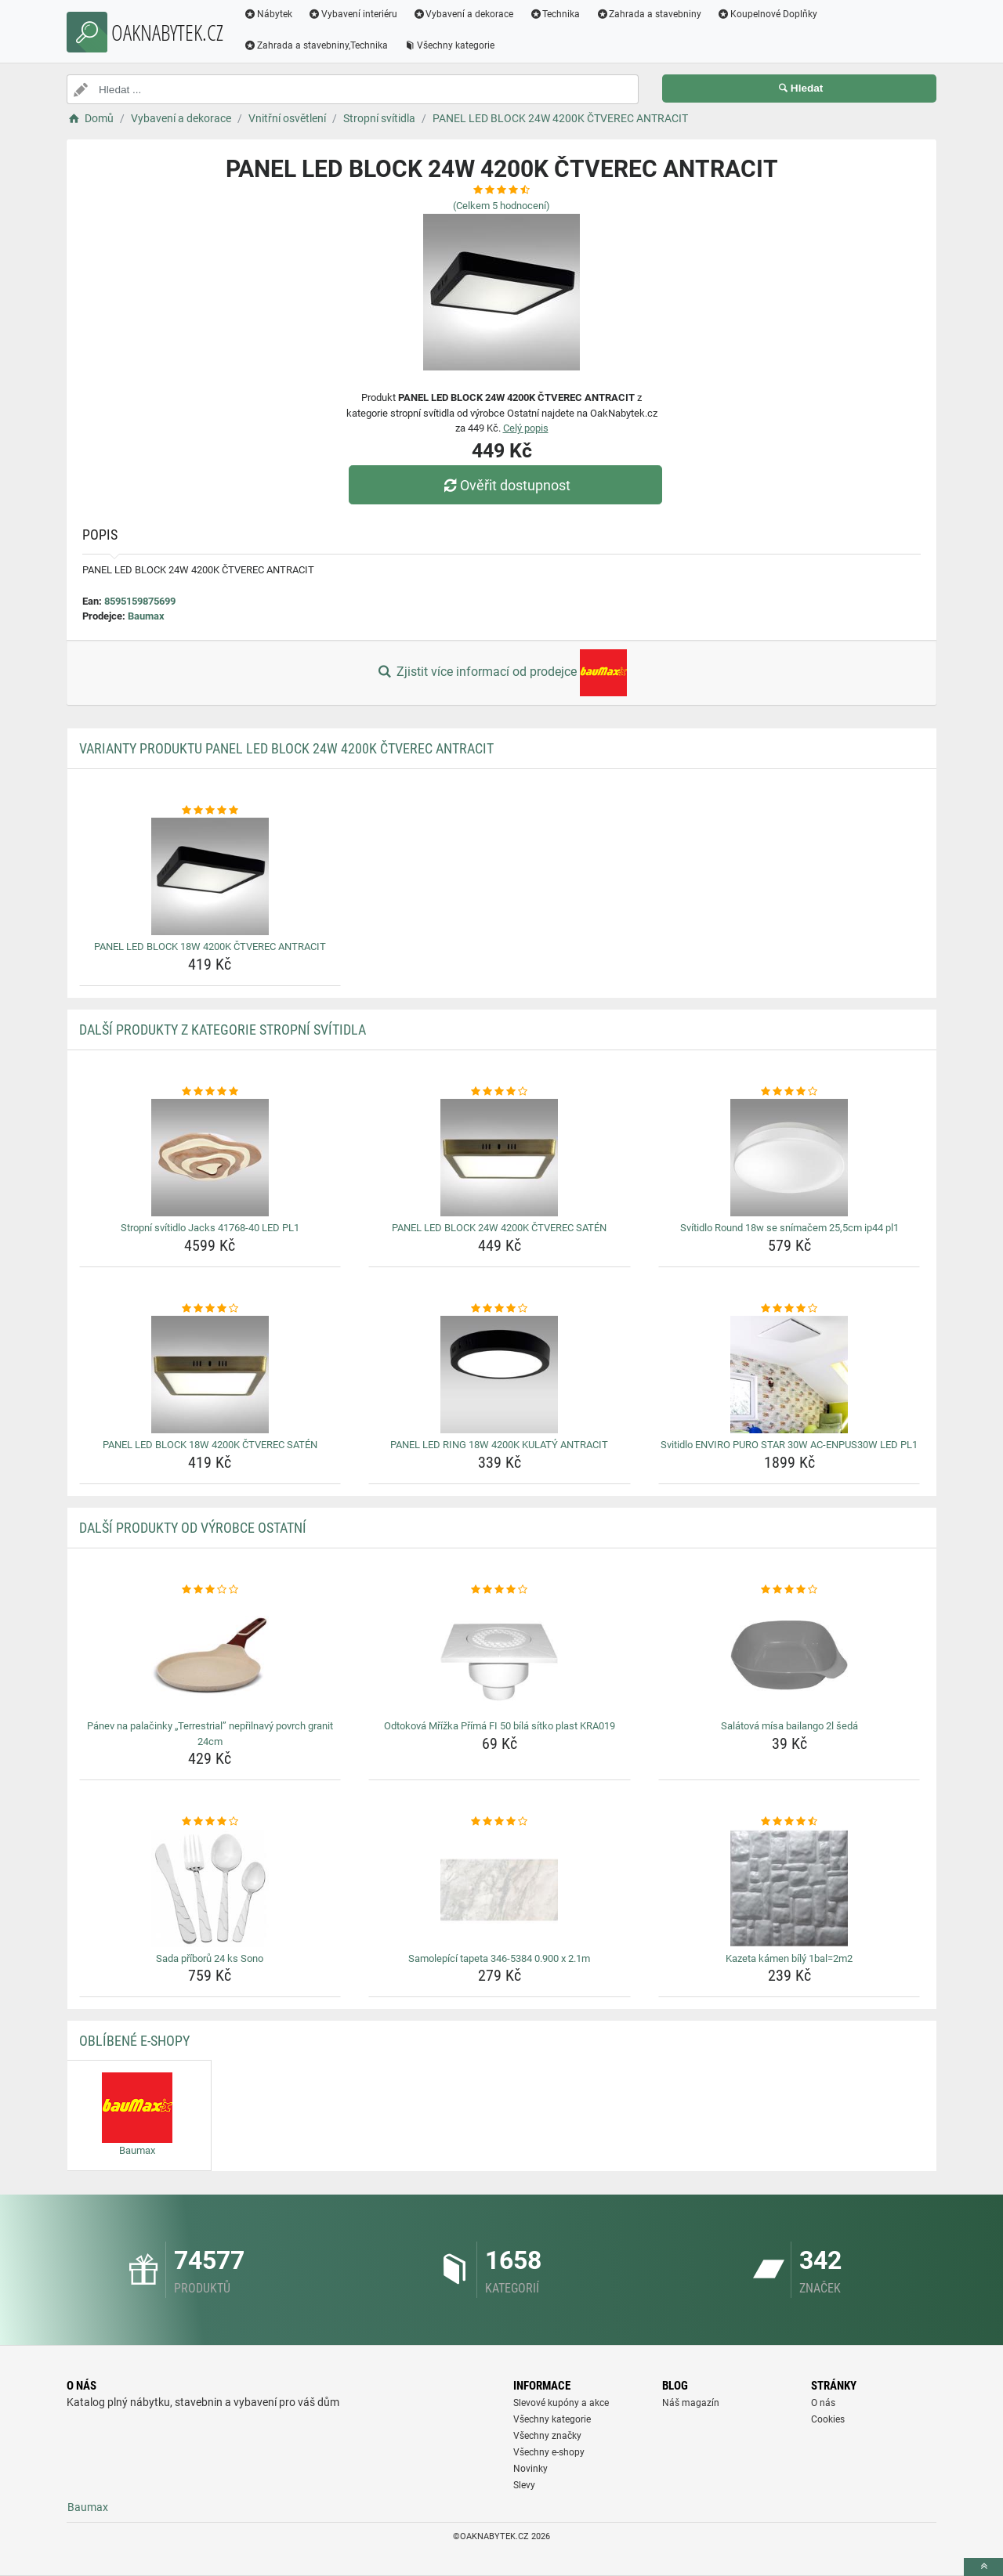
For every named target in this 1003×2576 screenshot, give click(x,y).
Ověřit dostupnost (505, 485)
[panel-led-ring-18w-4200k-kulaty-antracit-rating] (499, 1309)
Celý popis (526, 428)
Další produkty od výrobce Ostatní (192, 1527)
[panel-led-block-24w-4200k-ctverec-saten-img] (499, 1157)
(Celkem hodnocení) (501, 205)
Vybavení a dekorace (463, 14)
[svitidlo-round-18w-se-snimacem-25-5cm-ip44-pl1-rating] (789, 1092)
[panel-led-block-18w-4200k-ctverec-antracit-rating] (210, 810)
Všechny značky (547, 2435)
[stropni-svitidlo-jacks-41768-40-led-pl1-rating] (210, 1092)
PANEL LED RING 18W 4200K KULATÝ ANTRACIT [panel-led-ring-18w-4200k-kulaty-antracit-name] (499, 1445)
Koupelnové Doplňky (767, 14)
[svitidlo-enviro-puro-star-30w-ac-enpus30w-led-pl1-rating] (789, 1309)
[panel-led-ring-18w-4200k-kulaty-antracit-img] (499, 1374)
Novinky (530, 2468)
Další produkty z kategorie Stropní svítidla (222, 1029)
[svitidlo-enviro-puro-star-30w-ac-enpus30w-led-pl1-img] (789, 1374)
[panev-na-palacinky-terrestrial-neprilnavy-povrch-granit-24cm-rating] (210, 1590)
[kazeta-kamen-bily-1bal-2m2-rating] (789, 1822)
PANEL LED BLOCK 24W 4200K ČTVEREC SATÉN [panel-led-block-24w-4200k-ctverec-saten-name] (499, 1228)
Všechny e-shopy (549, 2452)
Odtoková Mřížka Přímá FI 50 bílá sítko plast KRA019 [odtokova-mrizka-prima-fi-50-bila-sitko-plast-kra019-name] (499, 1726)
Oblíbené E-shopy (134, 2040)
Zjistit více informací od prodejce (501, 672)
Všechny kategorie (449, 45)
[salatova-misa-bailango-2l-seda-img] (789, 1655)
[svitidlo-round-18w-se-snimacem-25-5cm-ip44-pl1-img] (789, 1157)
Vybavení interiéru (352, 14)
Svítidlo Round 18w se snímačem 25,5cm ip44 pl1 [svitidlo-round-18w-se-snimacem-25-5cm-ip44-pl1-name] (789, 1228)
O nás (823, 2402)
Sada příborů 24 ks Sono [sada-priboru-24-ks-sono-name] (209, 1958)
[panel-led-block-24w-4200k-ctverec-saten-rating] (499, 1092)
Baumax (146, 616)
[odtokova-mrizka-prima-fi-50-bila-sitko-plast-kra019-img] (499, 1655)
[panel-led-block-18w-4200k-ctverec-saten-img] (210, 1374)
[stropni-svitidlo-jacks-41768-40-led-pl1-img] (210, 1157)
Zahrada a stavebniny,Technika (316, 45)
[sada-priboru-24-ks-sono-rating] (210, 1822)
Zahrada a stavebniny (648, 14)
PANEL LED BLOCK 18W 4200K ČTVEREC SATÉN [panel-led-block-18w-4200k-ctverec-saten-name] (210, 1445)
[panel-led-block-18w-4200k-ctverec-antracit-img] (210, 876)
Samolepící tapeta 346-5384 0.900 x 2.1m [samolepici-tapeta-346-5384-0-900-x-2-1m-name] (499, 1958)
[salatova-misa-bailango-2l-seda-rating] (789, 1590)
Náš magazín (690, 2402)
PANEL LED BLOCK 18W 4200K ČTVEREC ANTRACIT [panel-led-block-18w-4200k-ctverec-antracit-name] (210, 946)
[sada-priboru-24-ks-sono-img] (210, 1888)
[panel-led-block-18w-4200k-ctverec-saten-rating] (210, 1309)
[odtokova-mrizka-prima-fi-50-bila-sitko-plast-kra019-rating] (499, 1590)
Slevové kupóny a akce (561, 2402)
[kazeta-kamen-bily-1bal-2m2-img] (789, 1888)
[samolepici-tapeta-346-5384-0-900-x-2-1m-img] (499, 1888)
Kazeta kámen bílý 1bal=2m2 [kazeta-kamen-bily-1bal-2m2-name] (789, 1958)
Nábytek (268, 14)
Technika (554, 14)
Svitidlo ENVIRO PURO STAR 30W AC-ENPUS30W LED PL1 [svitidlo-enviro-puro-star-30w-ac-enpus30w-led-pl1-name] (789, 1445)
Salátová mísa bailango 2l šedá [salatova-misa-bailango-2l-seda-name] (789, 1726)
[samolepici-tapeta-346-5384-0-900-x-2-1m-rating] (499, 1822)
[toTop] (983, 2567)
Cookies (828, 2419)
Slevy (524, 2485)
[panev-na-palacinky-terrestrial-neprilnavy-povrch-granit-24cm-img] (210, 1655)
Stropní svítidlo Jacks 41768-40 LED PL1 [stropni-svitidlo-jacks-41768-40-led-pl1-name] (210, 1228)
